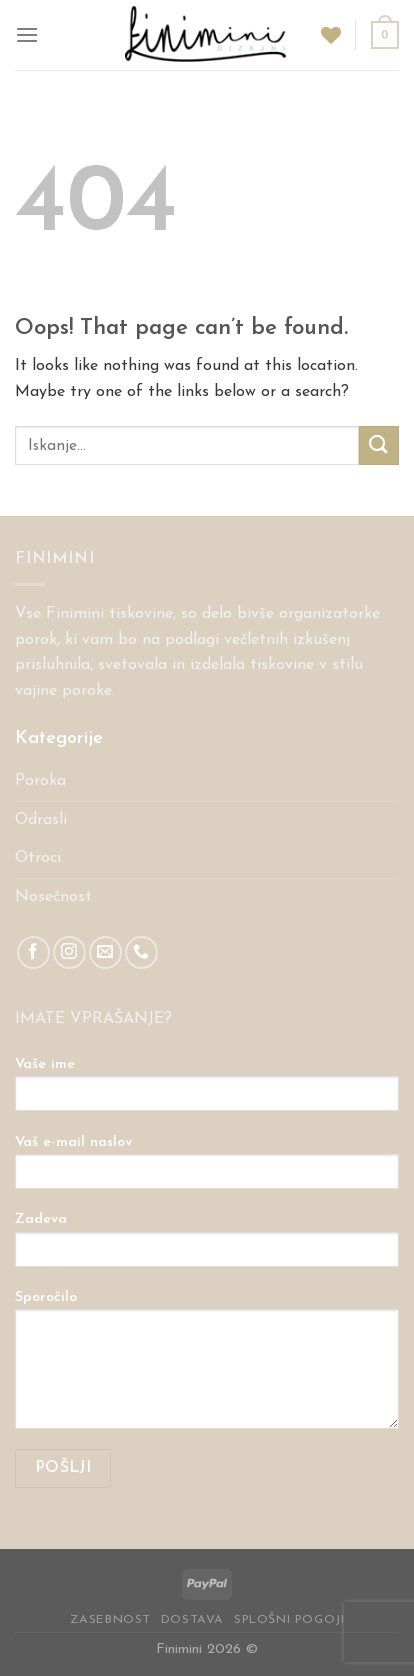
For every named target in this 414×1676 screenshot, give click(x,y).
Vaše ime (207, 1091)
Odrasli (41, 820)
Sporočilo (207, 1366)
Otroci (38, 858)
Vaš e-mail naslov (207, 1169)
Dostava (192, 1620)
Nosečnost (53, 897)
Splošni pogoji (289, 1620)
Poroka (40, 781)
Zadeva (207, 1246)
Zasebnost (111, 1620)
